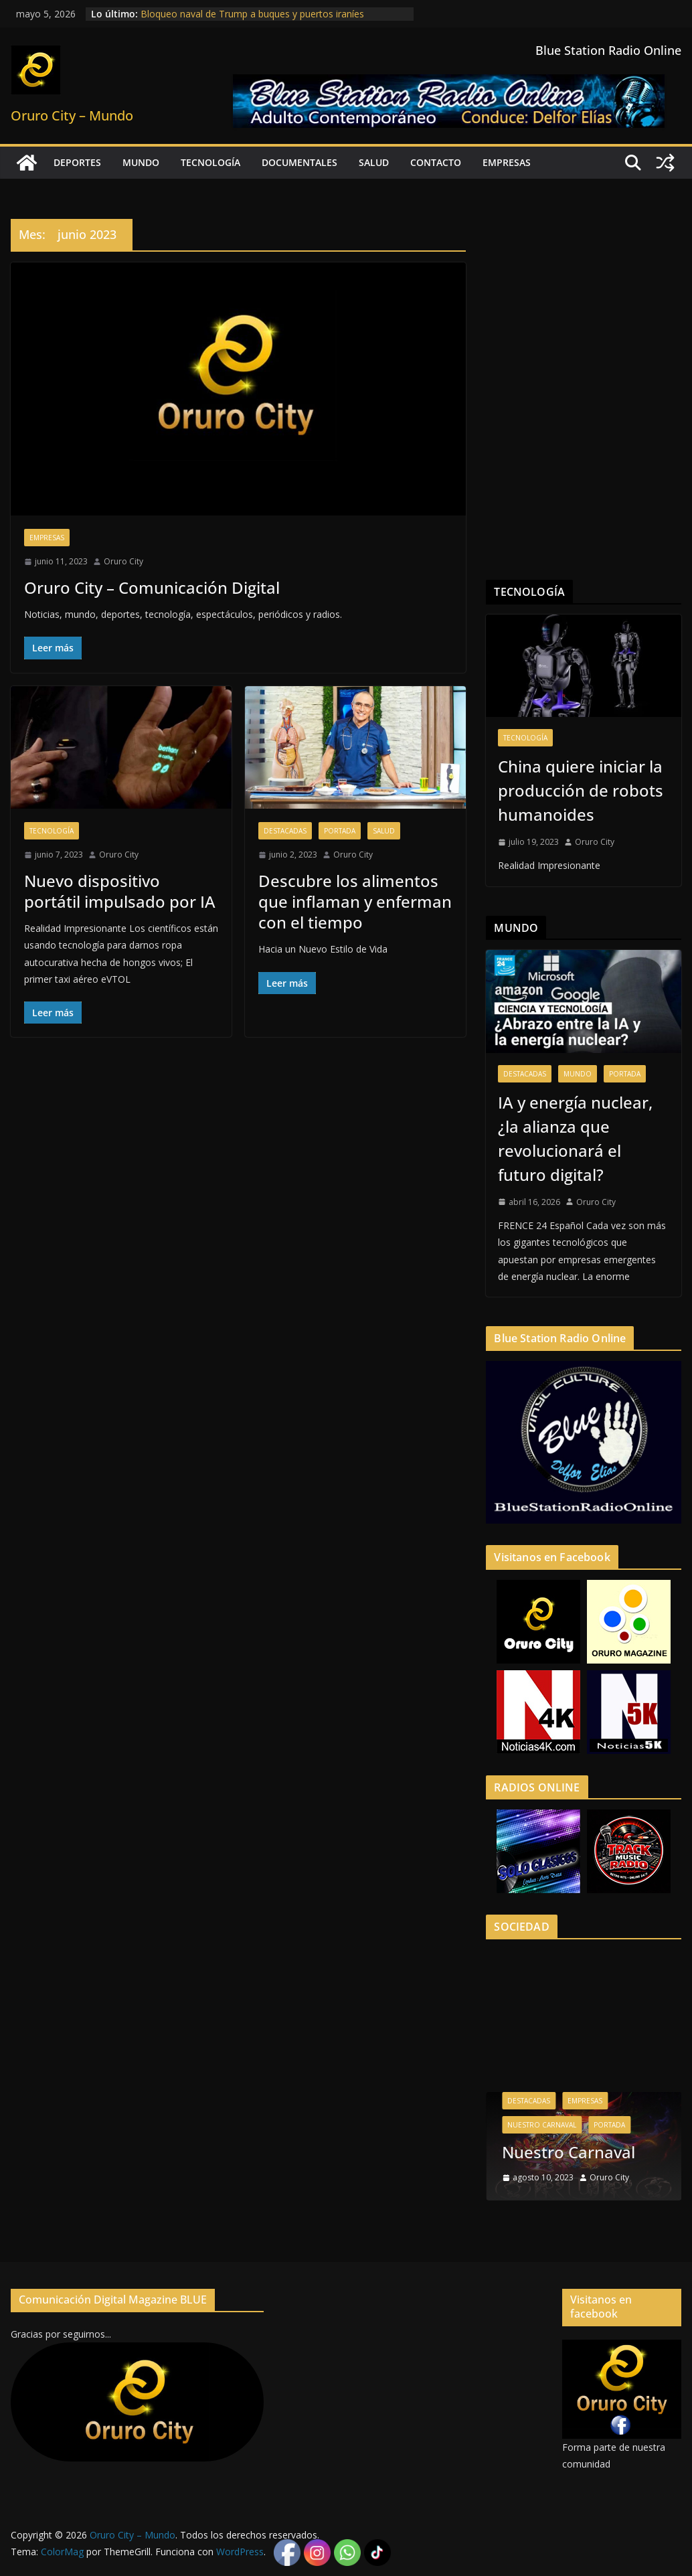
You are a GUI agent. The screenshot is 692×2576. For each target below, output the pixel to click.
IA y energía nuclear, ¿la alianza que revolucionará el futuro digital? (575, 1138)
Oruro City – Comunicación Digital (152, 587)
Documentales (299, 162)
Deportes (77, 162)
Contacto (435, 162)
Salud (374, 162)
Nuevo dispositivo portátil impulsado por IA (119, 891)
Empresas (507, 162)
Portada (339, 830)
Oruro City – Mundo (72, 115)
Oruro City (123, 561)
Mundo (140, 162)
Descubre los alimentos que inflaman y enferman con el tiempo (355, 901)
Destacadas (285, 830)
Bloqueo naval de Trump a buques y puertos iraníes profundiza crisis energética (252, 20)
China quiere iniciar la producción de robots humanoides (580, 790)
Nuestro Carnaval (541, 2124)
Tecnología (210, 162)
